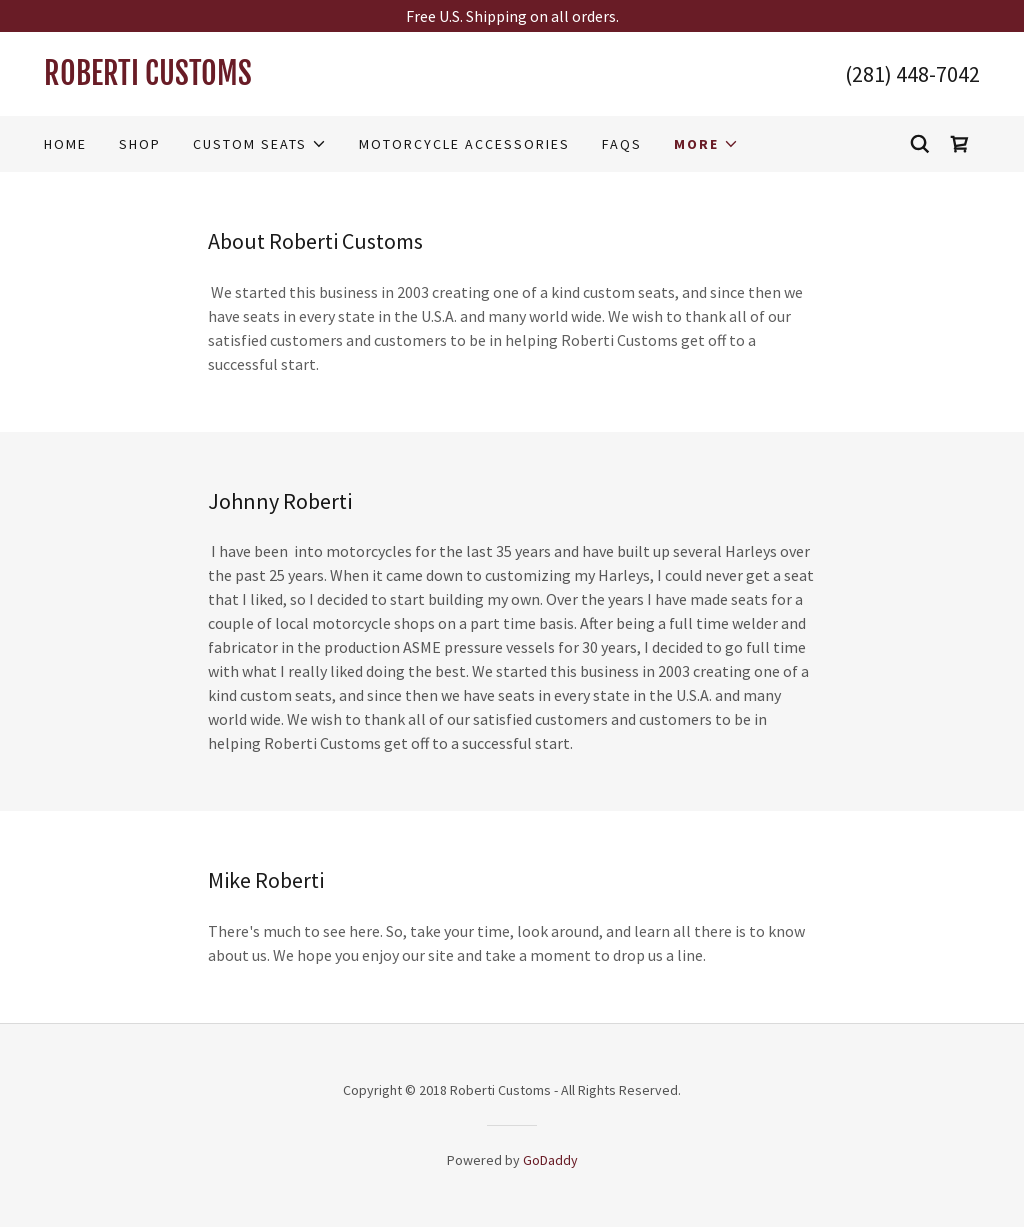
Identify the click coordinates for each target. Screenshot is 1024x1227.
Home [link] (65, 144)
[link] (278, 79)
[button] (260, 144)
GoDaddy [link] (550, 1160)
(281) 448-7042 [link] (912, 74)
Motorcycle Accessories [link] (464, 144)
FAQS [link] (622, 144)
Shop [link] (140, 144)
